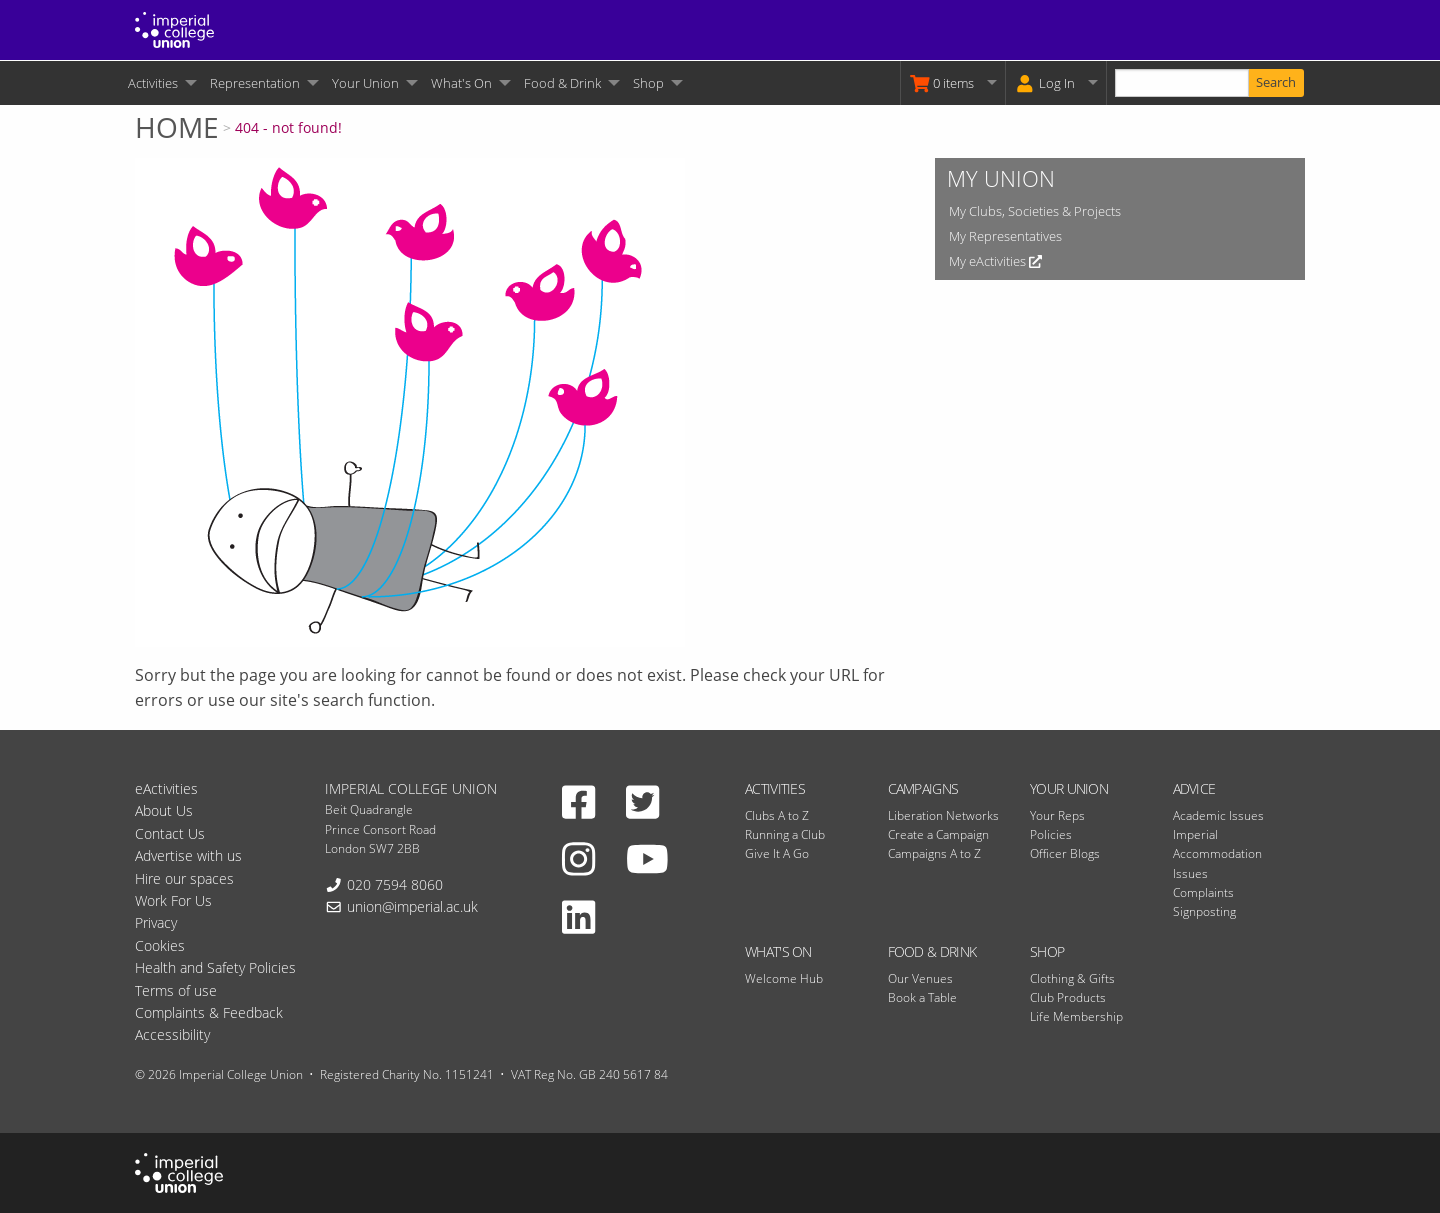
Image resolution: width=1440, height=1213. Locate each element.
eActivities (166, 788)
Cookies (160, 945)
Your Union (365, 83)
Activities (153, 83)
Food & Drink (562, 83)
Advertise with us (188, 855)
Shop (648, 83)
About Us (164, 810)
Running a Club (785, 834)
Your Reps (1057, 815)
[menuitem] (161, 83)
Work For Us (173, 900)
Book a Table (922, 997)
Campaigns (923, 788)
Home (177, 127)
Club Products (1068, 997)
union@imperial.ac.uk (412, 906)
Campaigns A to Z (934, 853)
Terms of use (176, 990)
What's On (461, 83)
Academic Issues (1218, 815)
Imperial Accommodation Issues (1217, 853)
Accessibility (172, 1034)
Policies (1051, 834)
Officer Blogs (1065, 853)
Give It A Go (777, 853)
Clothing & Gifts (1072, 978)
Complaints (1203, 892)
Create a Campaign (938, 834)
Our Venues (920, 978)
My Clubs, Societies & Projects (1035, 211)
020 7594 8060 (395, 884)
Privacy (156, 922)
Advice (1194, 788)
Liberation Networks (943, 815)
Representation (255, 83)
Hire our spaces (184, 878)
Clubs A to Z (777, 815)
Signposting (1204, 911)
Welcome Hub (784, 978)
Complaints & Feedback (209, 1012)
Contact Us (170, 833)
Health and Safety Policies (215, 967)
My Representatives (1005, 236)
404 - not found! (288, 127)
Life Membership (1076, 1016)
